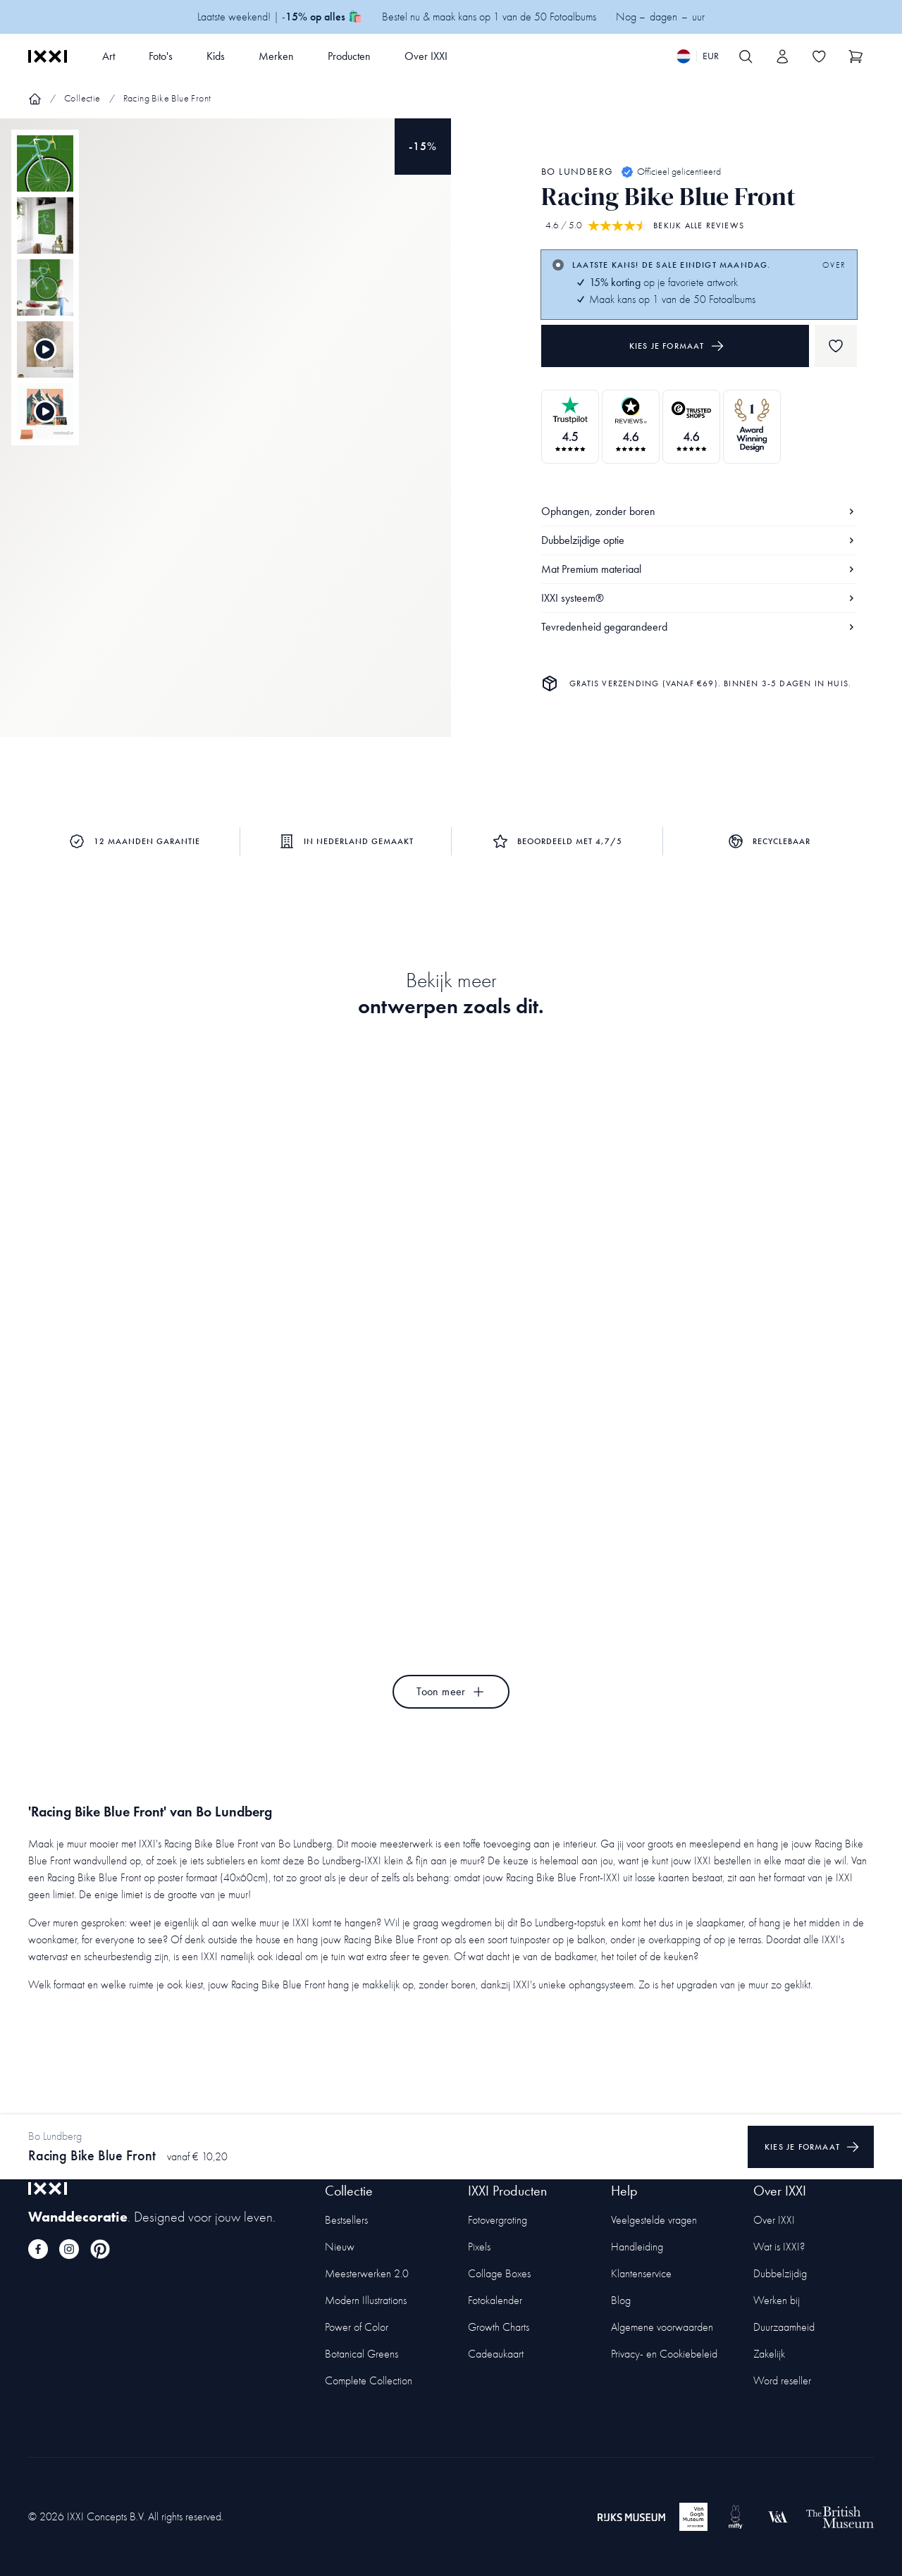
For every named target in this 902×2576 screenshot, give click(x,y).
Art (108, 56)
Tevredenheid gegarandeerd (699, 626)
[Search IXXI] (745, 56)
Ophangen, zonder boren (699, 511)
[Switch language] (697, 56)
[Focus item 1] (225, 439)
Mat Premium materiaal (699, 569)
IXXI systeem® (699, 598)
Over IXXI (425, 56)
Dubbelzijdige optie (699, 540)
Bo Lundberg (577, 172)
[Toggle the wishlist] (819, 56)
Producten (349, 56)
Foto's (161, 56)
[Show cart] (855, 56)
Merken (276, 56)
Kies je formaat (676, 346)
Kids (215, 56)
